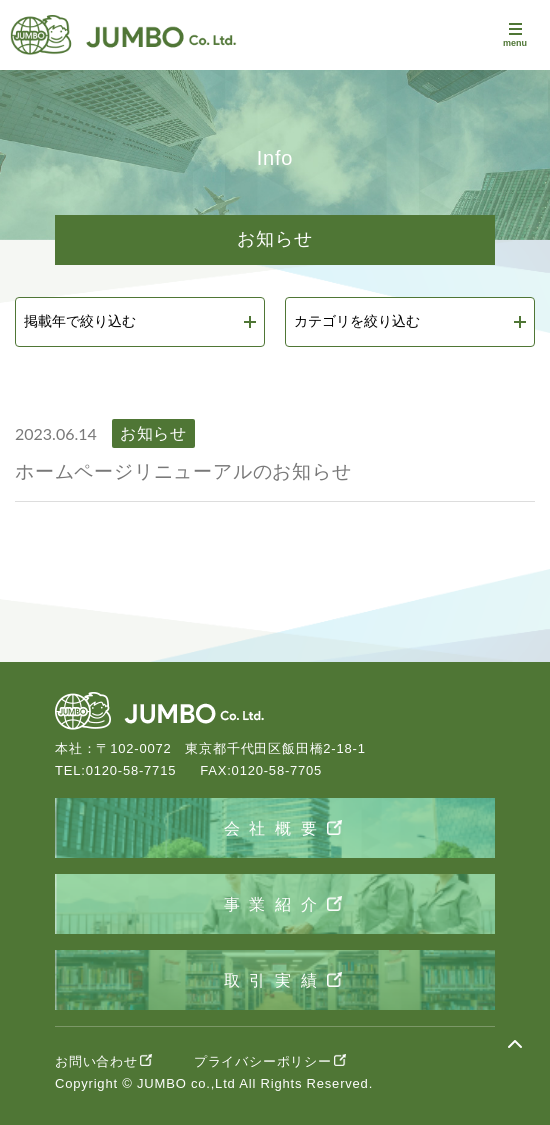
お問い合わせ (96, 1061)
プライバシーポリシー (263, 1061)
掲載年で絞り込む (80, 321)
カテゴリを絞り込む (357, 321)
